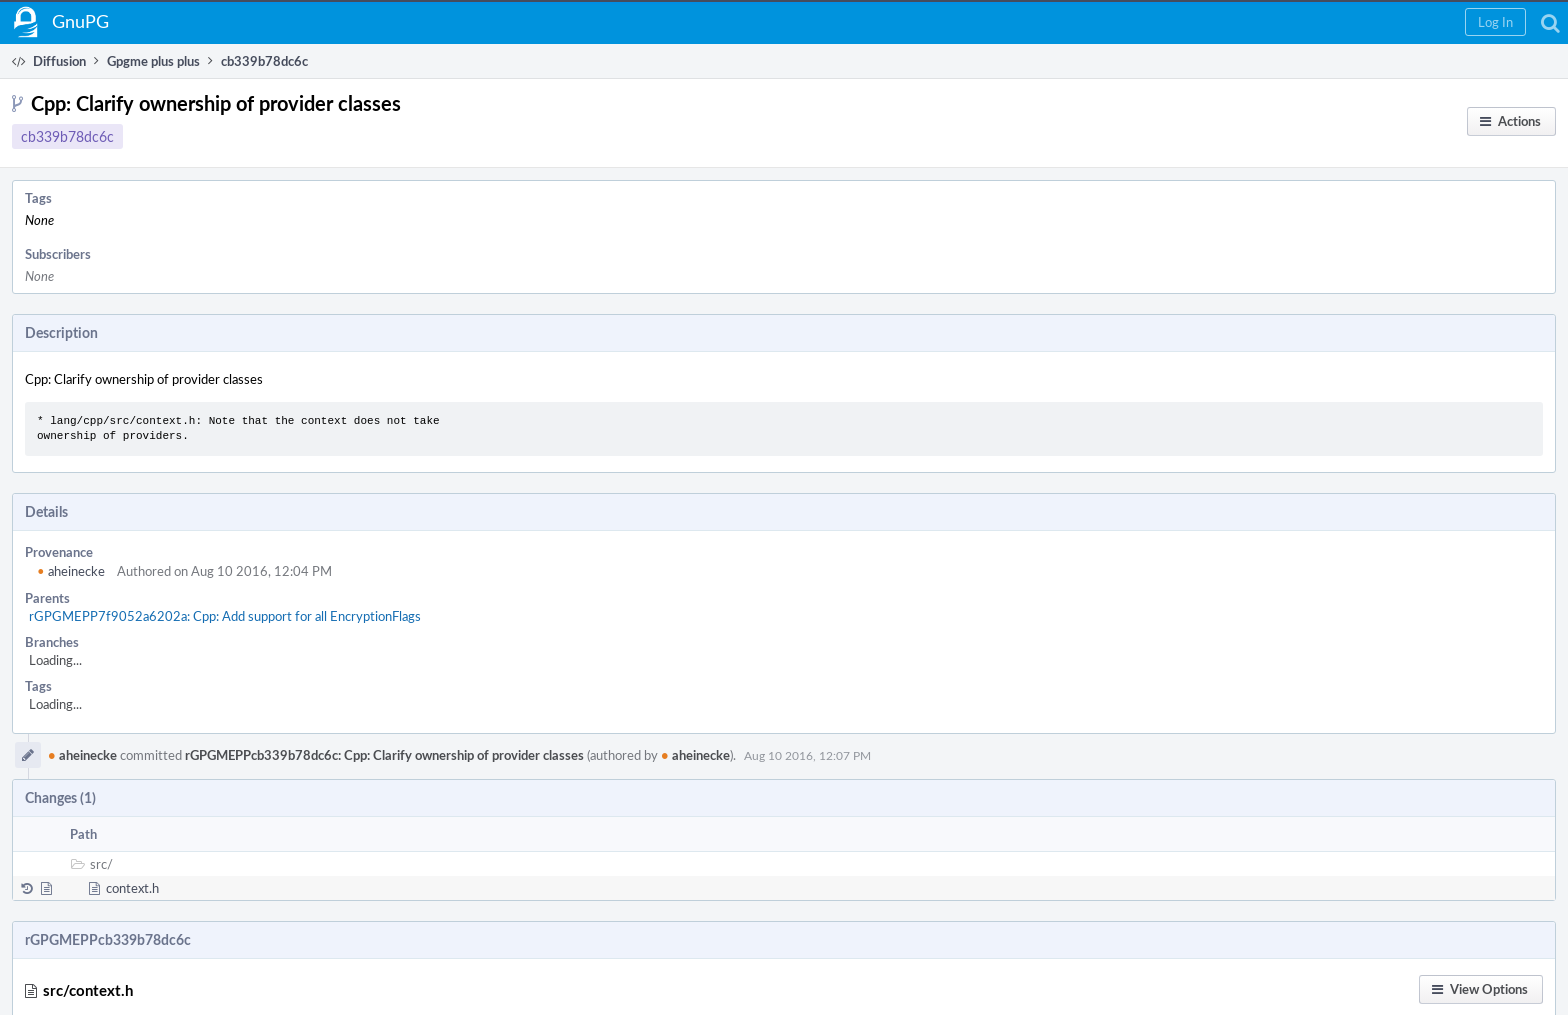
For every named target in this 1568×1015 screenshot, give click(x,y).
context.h (132, 888)
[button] (1495, 22)
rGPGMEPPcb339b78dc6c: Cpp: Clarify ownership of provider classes (384, 755)
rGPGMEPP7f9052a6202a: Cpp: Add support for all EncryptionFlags (225, 616)
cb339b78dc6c (67, 136)
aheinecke (71, 571)
